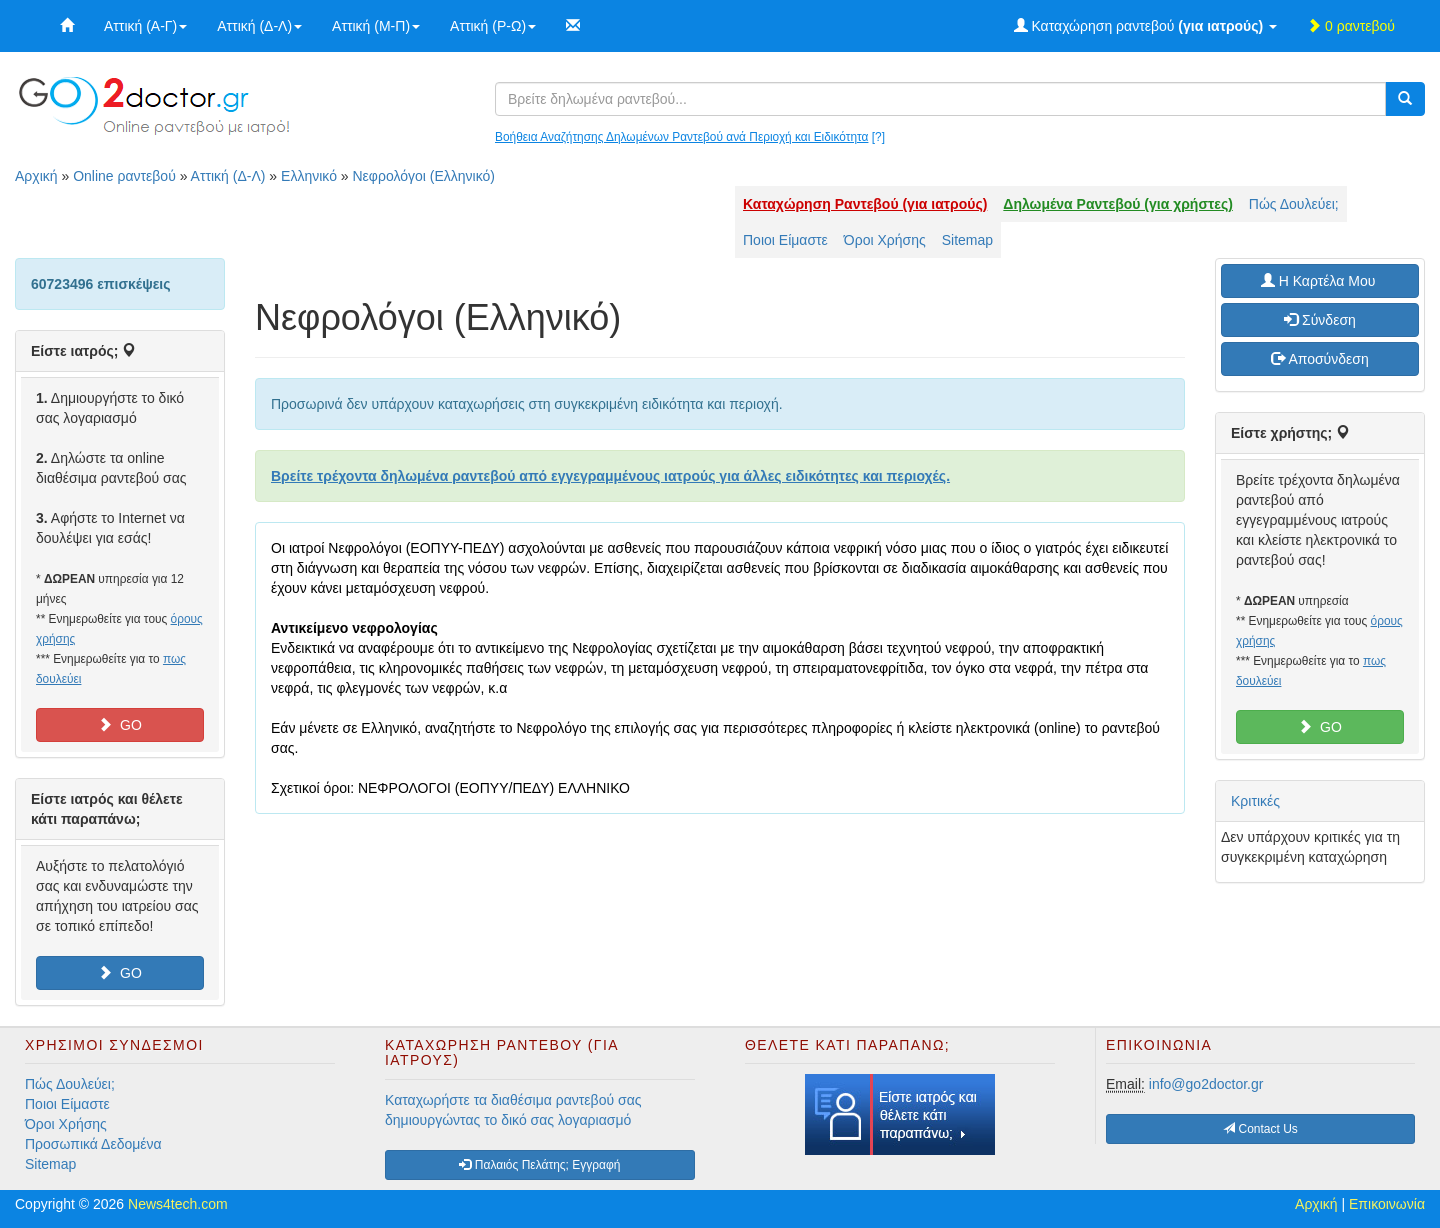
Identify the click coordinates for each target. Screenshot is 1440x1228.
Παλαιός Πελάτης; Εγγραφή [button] (539, 1165)
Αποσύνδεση (1319, 359)
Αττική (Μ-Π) (376, 26)
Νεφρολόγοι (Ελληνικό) (424, 176)
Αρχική (36, 176)
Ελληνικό (309, 176)
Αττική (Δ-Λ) (259, 26)
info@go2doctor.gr (1206, 1084)
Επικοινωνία (1387, 1204)
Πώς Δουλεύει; (1294, 204)
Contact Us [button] (1260, 1129)
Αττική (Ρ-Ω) (493, 26)
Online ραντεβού (124, 176)
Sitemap (967, 240)
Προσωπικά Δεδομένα (93, 1144)
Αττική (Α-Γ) (145, 26)
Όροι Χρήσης (885, 240)
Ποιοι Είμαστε (785, 240)
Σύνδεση (1320, 320)
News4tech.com (178, 1204)
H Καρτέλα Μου (1320, 281)
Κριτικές (1255, 801)
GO (120, 725)
